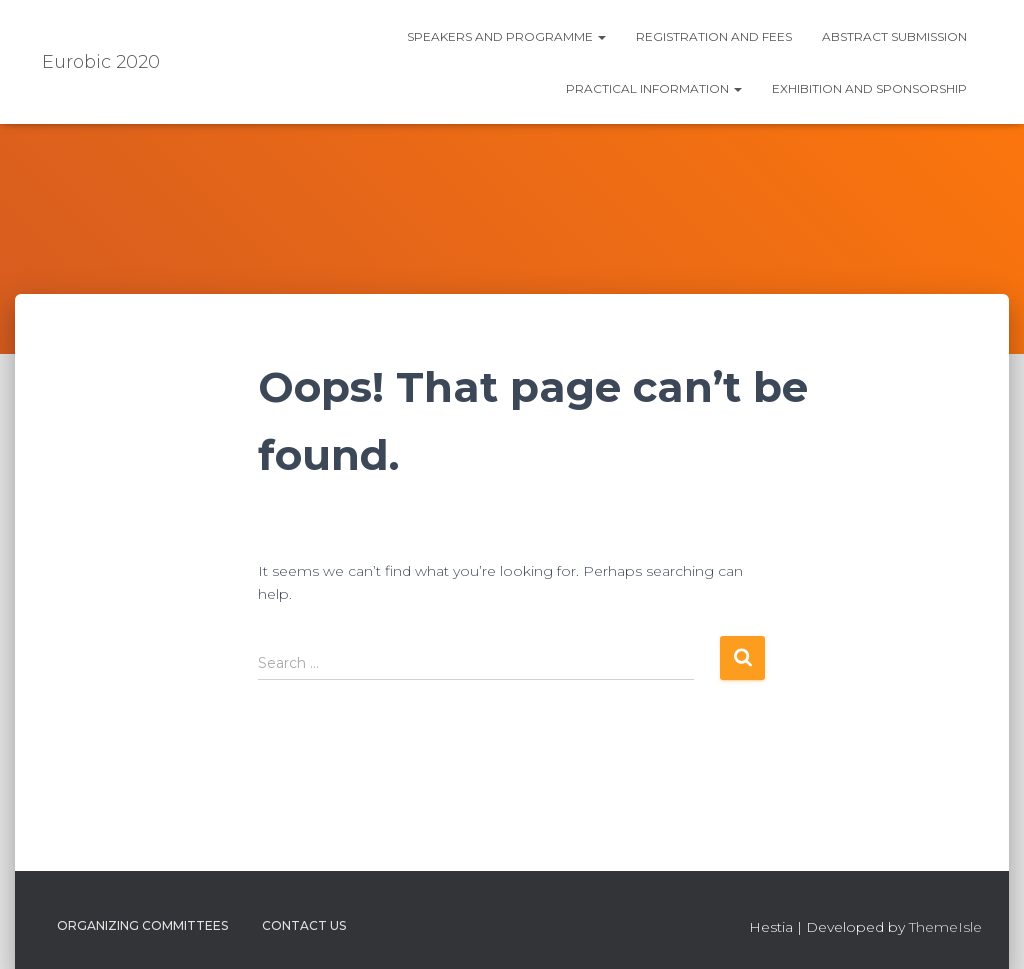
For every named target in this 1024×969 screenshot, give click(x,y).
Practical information (654, 88)
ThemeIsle (945, 927)
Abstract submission (894, 36)
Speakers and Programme (506, 36)
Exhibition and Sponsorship (869, 88)
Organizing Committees (142, 925)
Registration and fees (714, 36)
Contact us (304, 925)
